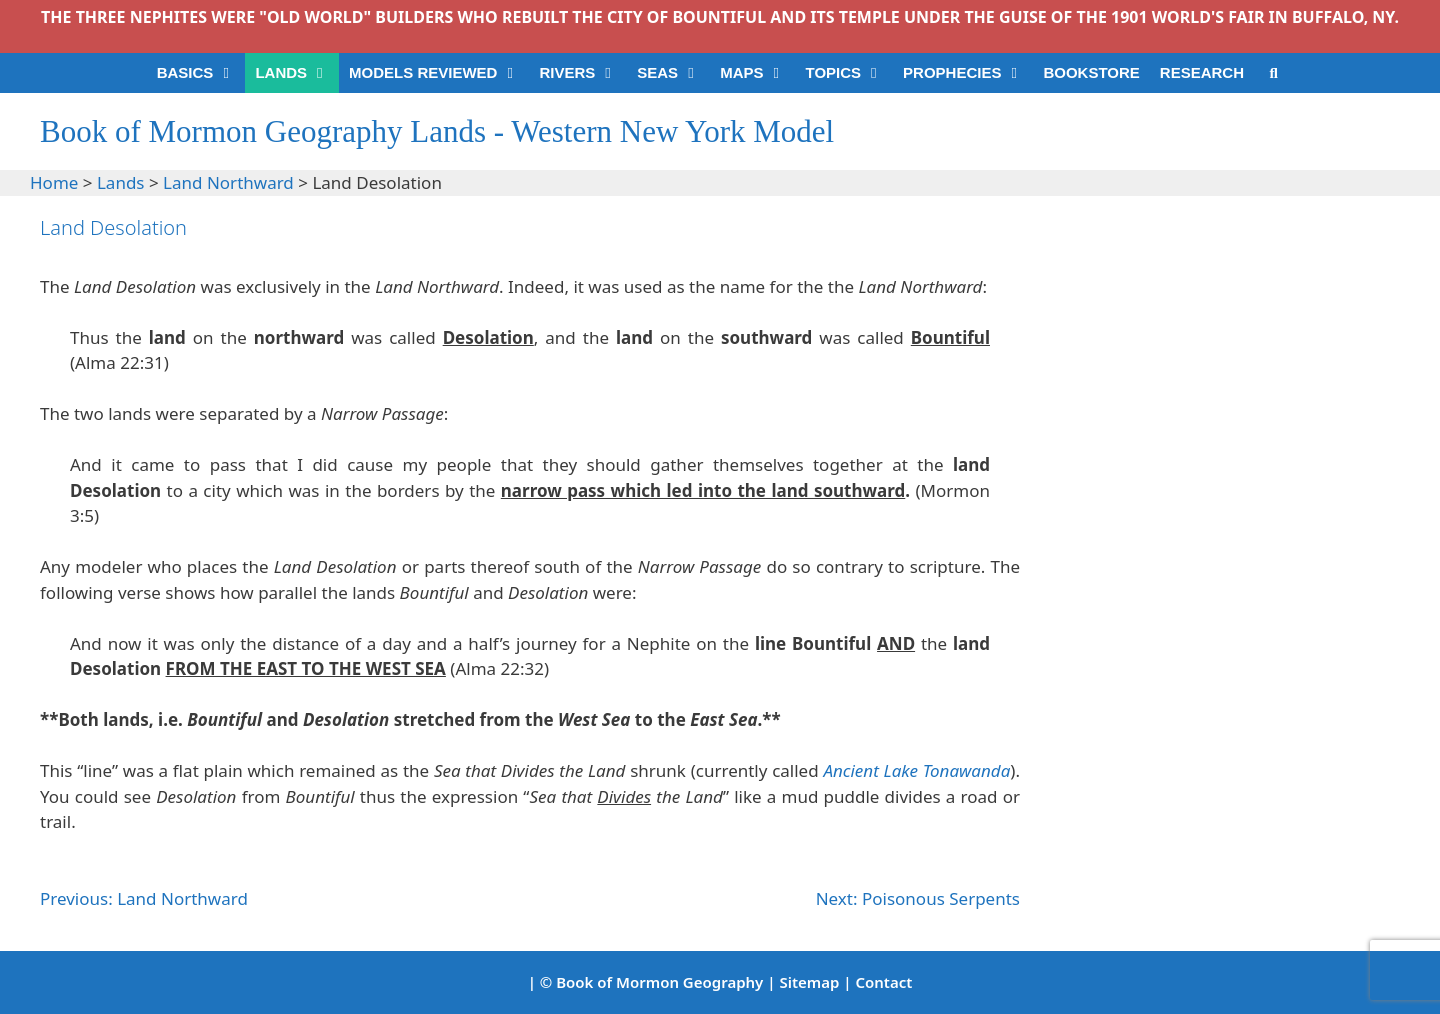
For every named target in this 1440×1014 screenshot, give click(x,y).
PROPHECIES (968, 73)
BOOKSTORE (1091, 72)
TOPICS (849, 73)
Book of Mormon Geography (659, 982)
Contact (883, 982)
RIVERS (583, 73)
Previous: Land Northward (144, 898)
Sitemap (809, 982)
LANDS (297, 73)
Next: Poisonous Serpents (918, 898)
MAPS (757, 73)
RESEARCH (1202, 72)
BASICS (201, 73)
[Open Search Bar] (1273, 73)
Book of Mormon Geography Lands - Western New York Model (437, 131)
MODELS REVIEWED (439, 73)
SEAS (673, 73)
